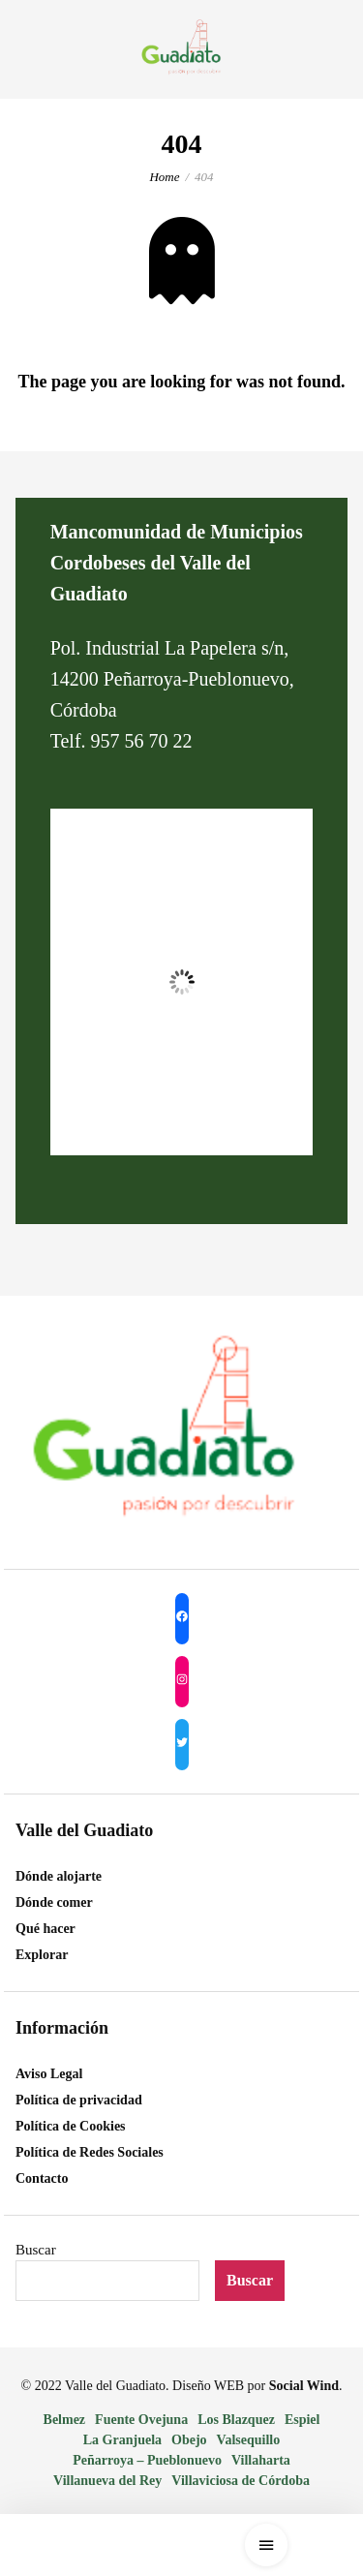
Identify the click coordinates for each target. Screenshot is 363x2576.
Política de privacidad (78, 2100)
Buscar (35, 2249)
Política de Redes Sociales (89, 2152)
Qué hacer (45, 1928)
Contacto (41, 2178)
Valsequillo (249, 2440)
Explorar (41, 1954)
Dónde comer (54, 1902)
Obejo (189, 2440)
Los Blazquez (236, 2419)
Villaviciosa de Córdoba (240, 2480)
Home (164, 176)
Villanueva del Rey (107, 2480)
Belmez (65, 2419)
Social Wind (304, 2385)
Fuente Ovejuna (141, 2419)
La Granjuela (122, 2440)
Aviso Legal (48, 2074)
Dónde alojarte (58, 1876)
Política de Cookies (70, 2126)
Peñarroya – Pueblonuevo (147, 2460)
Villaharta (260, 2460)
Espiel (302, 2419)
